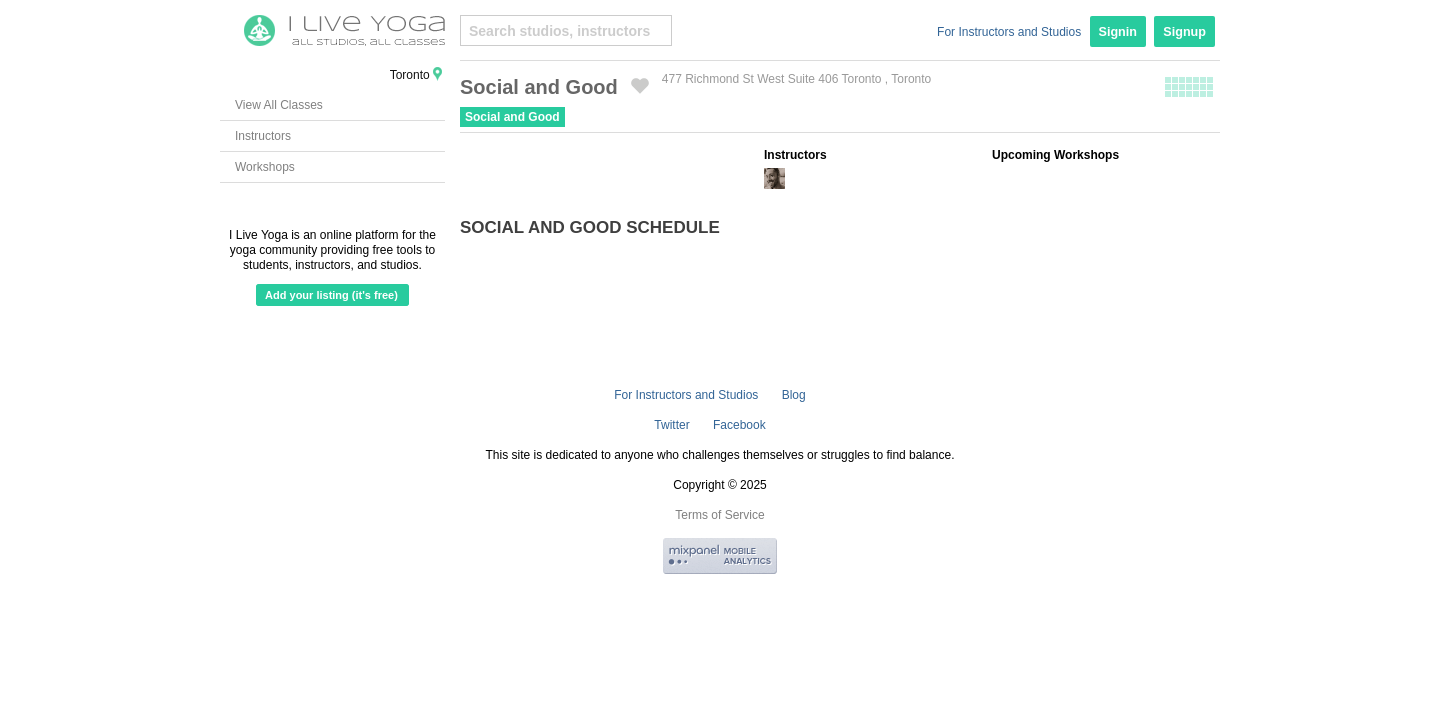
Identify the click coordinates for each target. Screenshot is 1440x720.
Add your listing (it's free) (331, 295)
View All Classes (279, 105)
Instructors (263, 136)
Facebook (739, 425)
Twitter (671, 425)
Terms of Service (719, 515)
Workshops (265, 167)
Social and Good (512, 117)
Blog (794, 395)
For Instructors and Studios (1009, 32)
